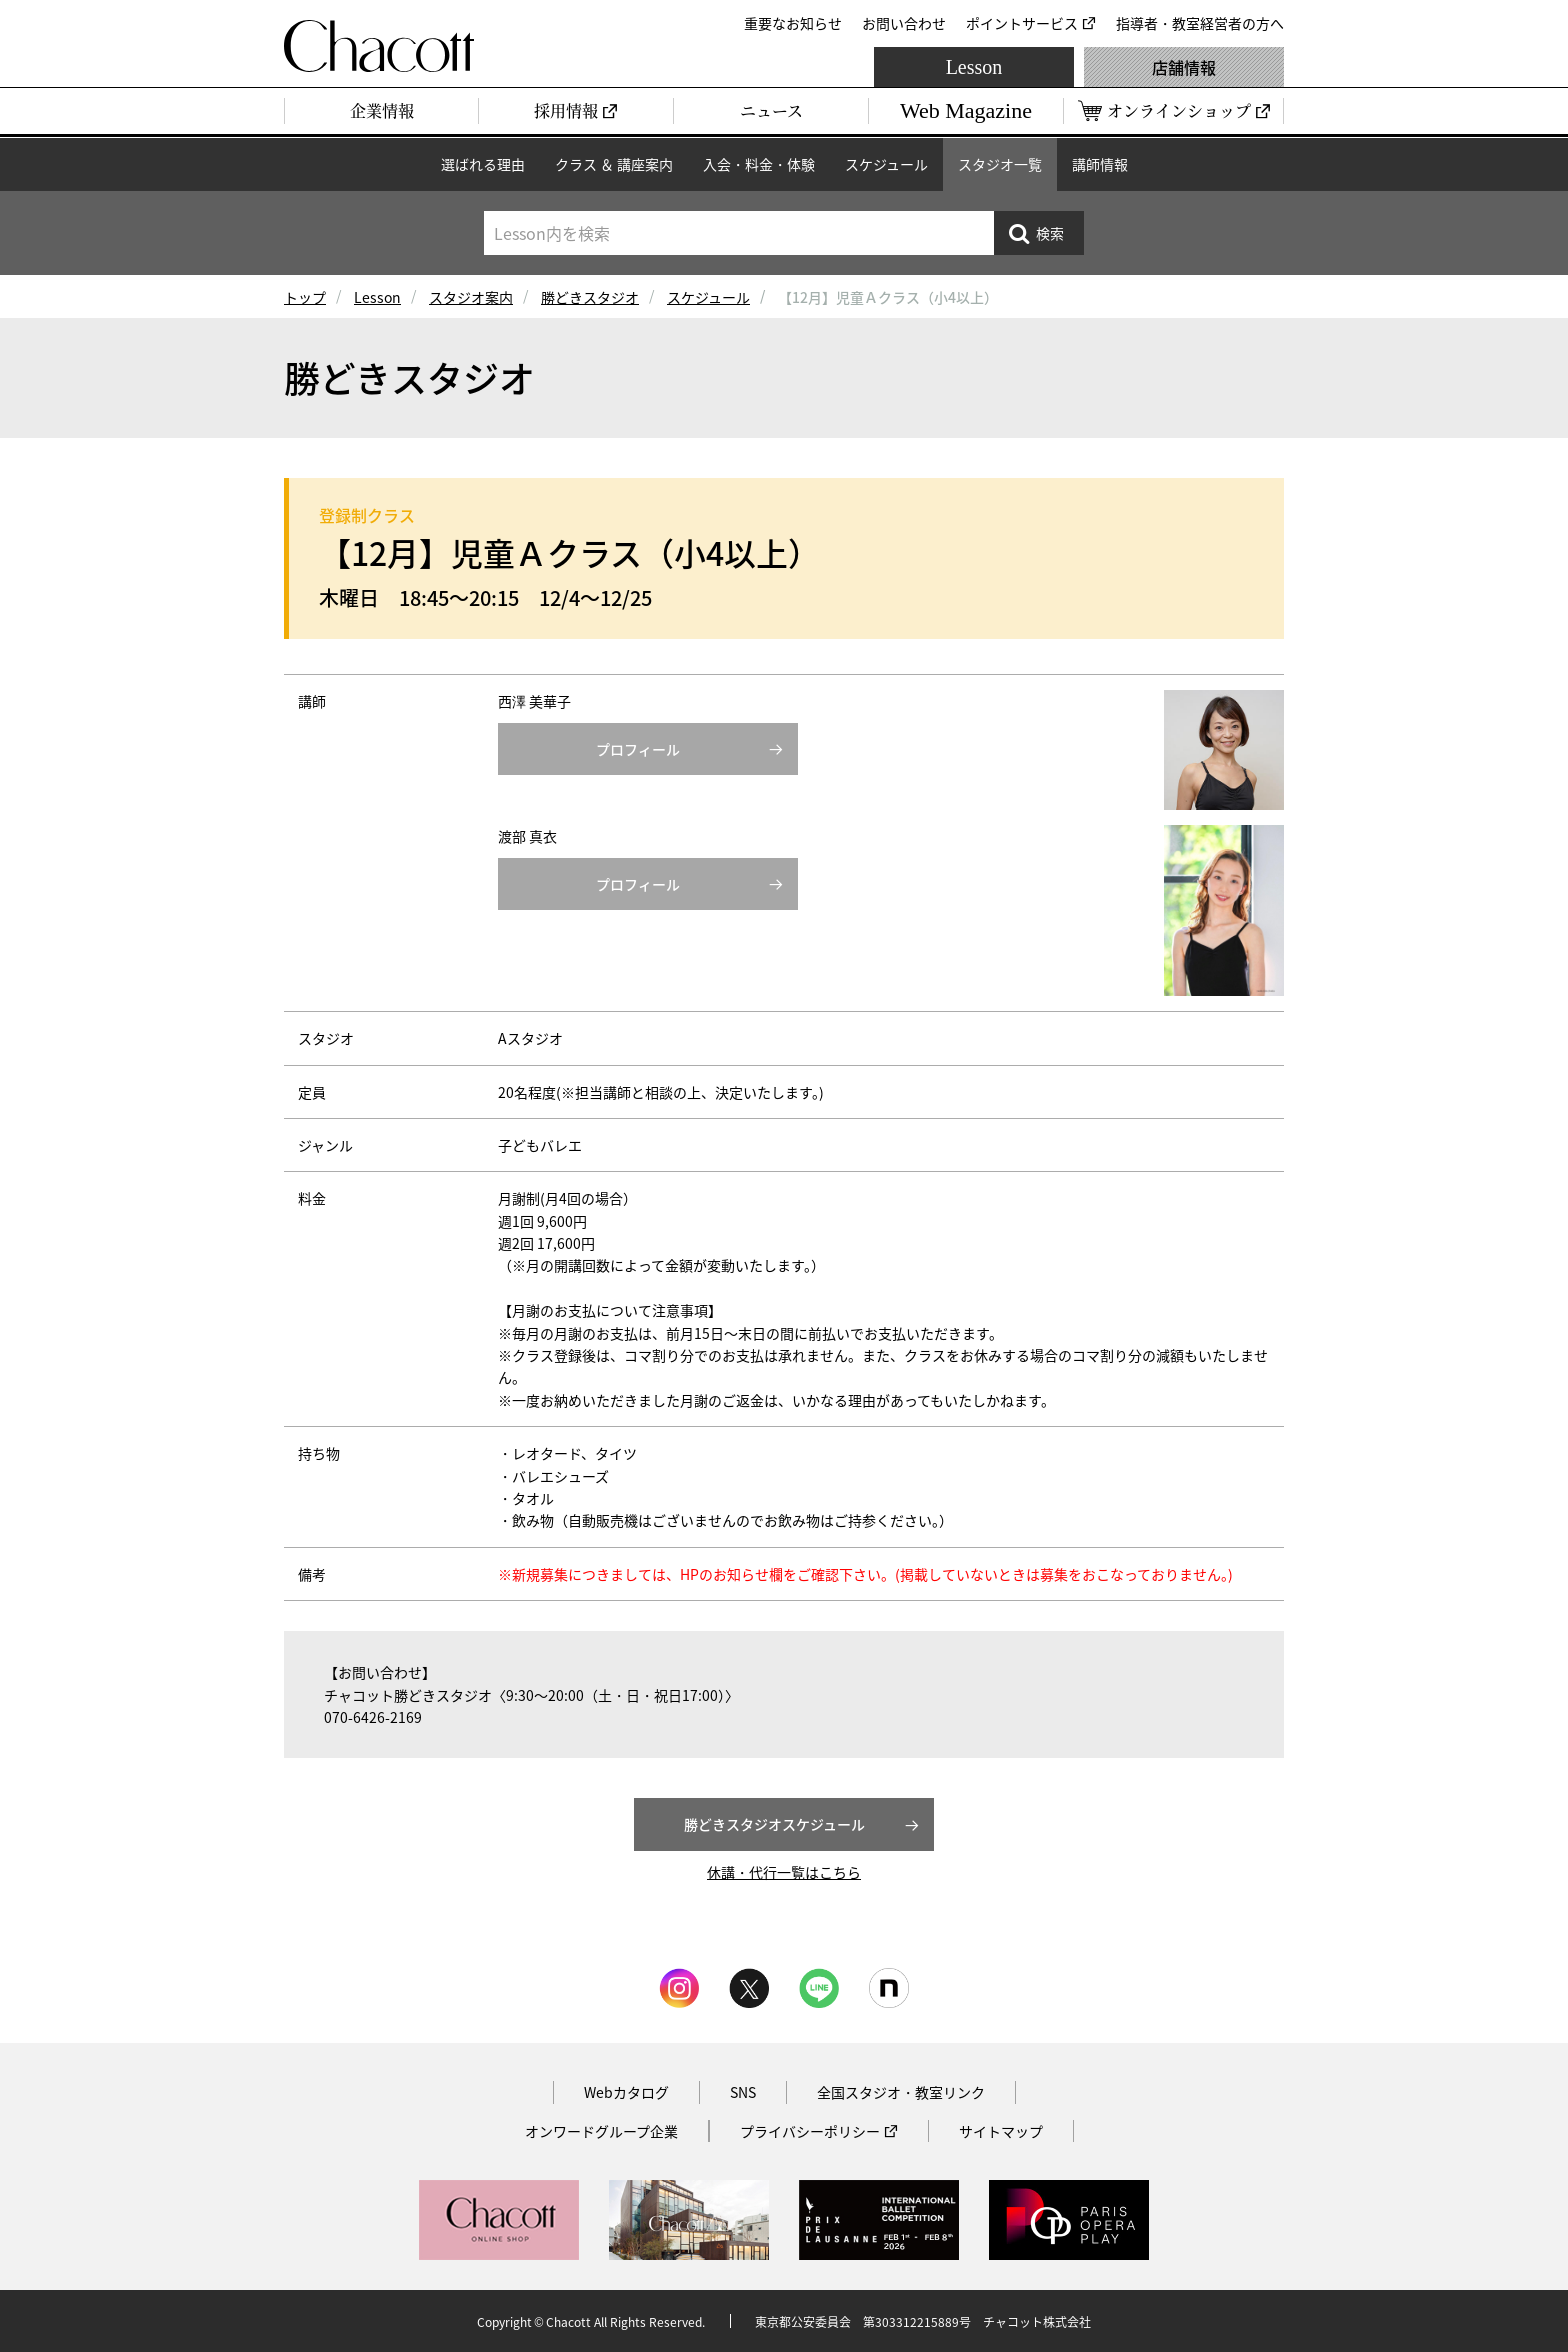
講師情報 (1100, 164)
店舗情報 (1184, 67)
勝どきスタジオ (590, 297)
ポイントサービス (1022, 23)
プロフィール (638, 749)
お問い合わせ (904, 23)
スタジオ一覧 (1000, 164)
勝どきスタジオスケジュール (774, 1824)
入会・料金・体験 (759, 164)
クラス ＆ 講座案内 (614, 164)
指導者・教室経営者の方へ (1200, 23)
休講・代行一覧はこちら (784, 1872)
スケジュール (886, 164)
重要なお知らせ (793, 23)
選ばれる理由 (483, 164)
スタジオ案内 (471, 297)
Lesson (974, 67)
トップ (305, 297)
